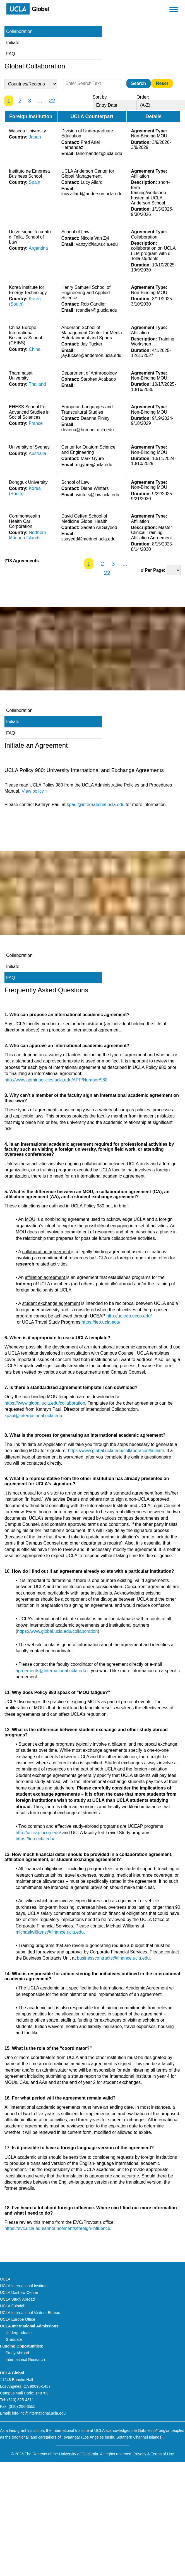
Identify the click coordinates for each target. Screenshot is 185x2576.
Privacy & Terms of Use (153, 2454)
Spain (34, 182)
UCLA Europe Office (17, 2319)
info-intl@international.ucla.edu (39, 2413)
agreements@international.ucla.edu (51, 1670)
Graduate (14, 2339)
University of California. (79, 2454)
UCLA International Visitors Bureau (30, 2312)
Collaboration (19, 31)
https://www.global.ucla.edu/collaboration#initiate (116, 1450)
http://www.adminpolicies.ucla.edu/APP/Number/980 (55, 1080)
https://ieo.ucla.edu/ (101, 1322)
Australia (37, 453)
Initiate (12, 42)
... (39, 100)
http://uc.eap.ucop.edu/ (129, 1316)
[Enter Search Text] (92, 83)
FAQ (10, 53)
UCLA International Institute (23, 2286)
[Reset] (162, 83)
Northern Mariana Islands (27, 535)
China (34, 349)
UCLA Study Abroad (17, 2299)
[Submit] (138, 83)
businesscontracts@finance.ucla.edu (113, 1958)
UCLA (5, 2279)
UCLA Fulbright (13, 2306)
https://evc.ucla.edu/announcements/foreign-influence (57, 2228)
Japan (35, 137)
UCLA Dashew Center (19, 2292)
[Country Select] (30, 84)
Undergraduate (19, 2332)
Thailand (37, 384)
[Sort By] (120, 105)
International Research (25, 2359)
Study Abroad (17, 2353)
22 (52, 100)
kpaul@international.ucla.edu (95, 804)
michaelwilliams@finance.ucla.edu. (50, 1932)
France (36, 423)
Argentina (38, 248)
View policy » (34, 791)
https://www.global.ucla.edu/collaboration (44, 1403)
